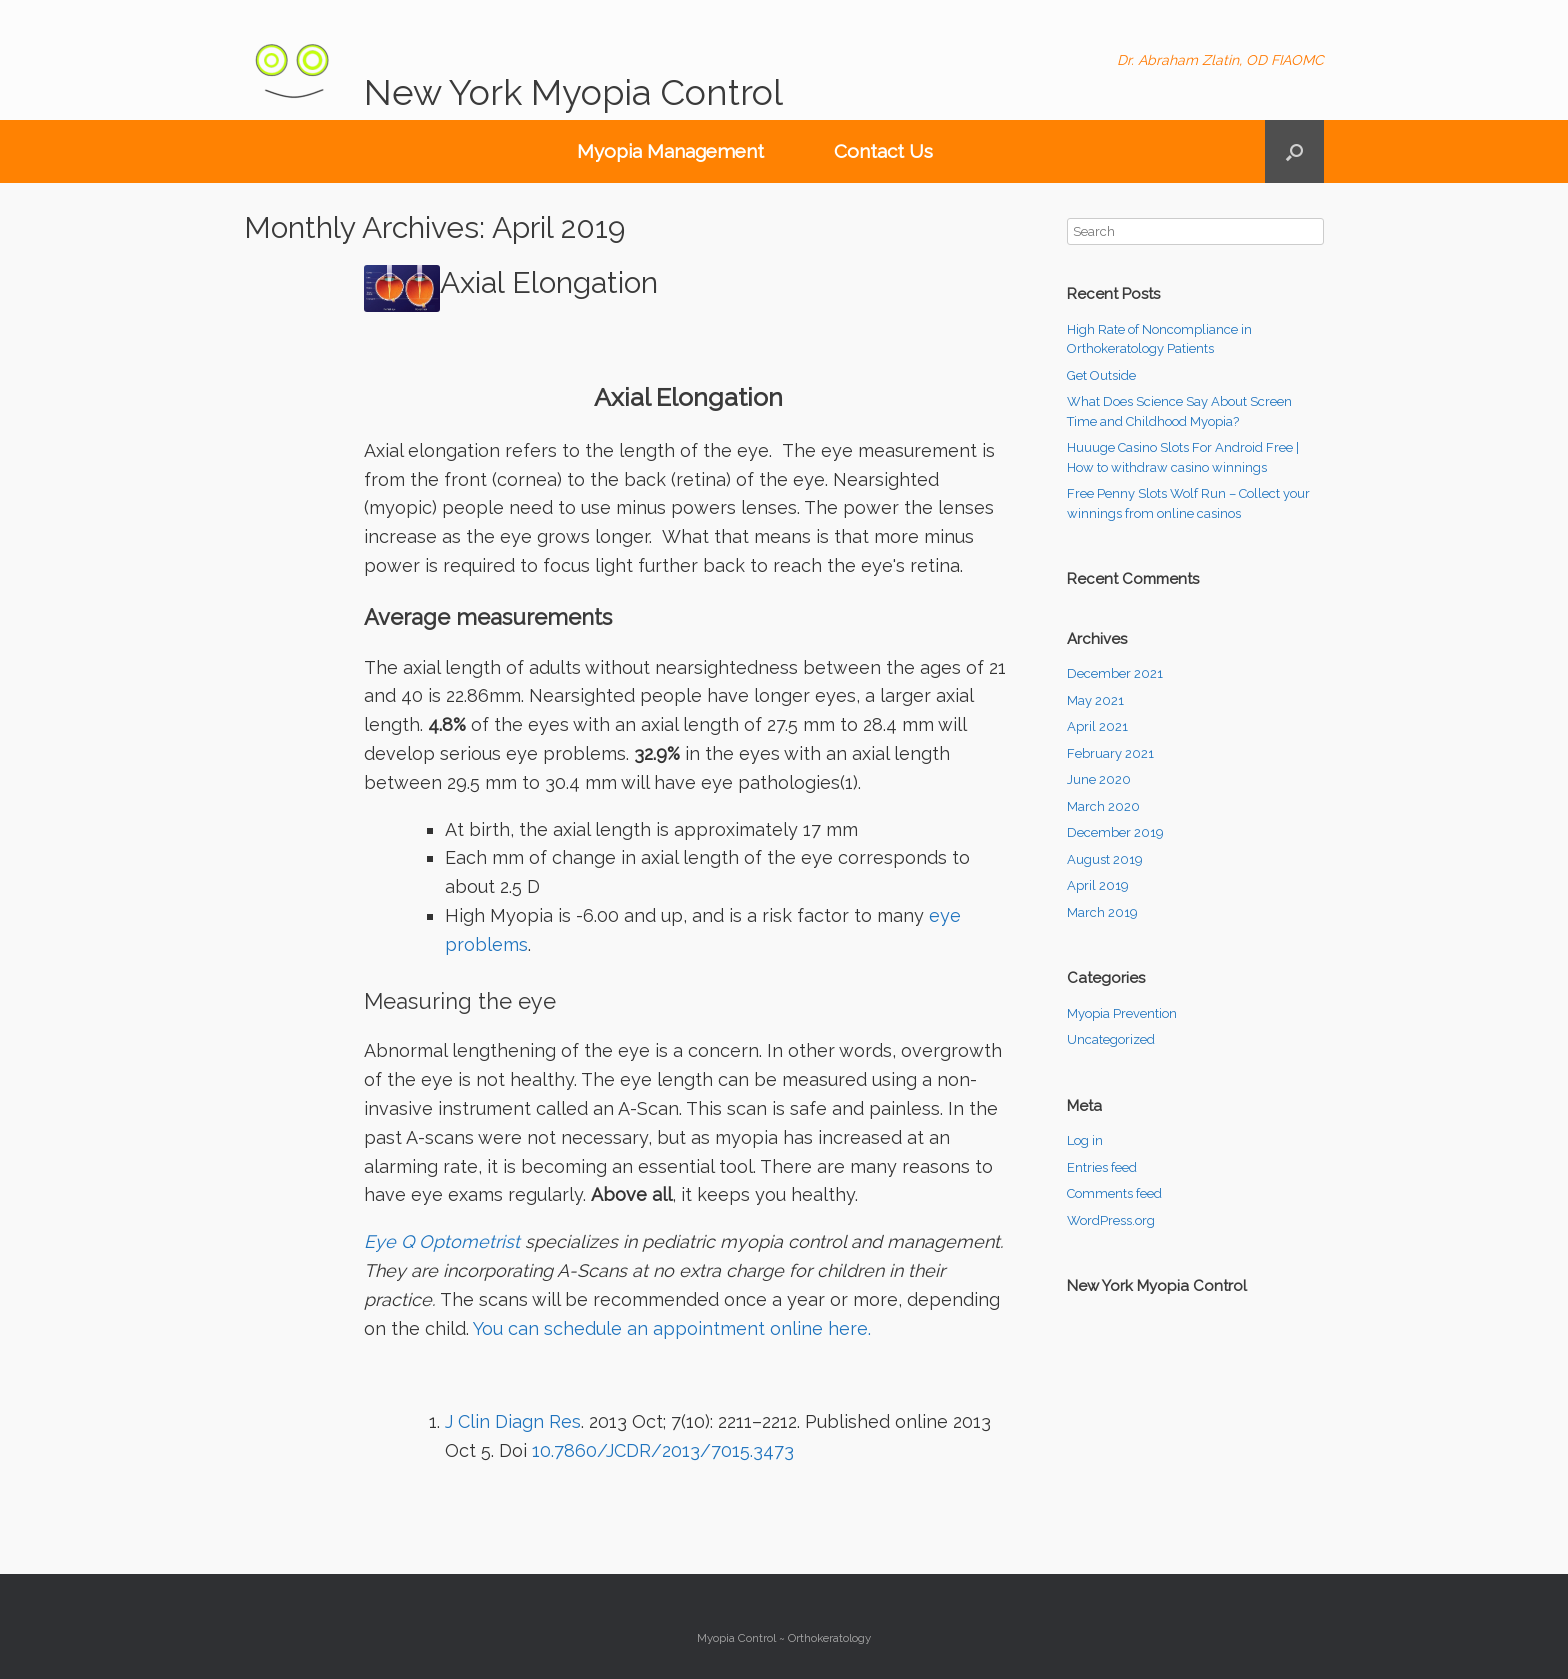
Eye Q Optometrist (442, 1241)
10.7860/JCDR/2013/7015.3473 (660, 1450)
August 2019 (1105, 859)
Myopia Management (670, 151)
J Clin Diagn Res (513, 1421)
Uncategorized (1111, 1039)
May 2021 (1095, 700)
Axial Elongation (549, 282)
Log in (1085, 1140)
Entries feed (1102, 1167)
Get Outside (1101, 375)
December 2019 (1115, 832)
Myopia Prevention (1122, 1013)
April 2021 (1097, 726)
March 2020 (1103, 806)
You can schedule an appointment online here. (672, 1328)
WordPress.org (1111, 1220)
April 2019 (1098, 885)
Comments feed (1114, 1193)
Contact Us (883, 151)
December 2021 (1115, 673)
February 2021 (1110, 753)
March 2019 (1102, 912)
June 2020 (1099, 779)
